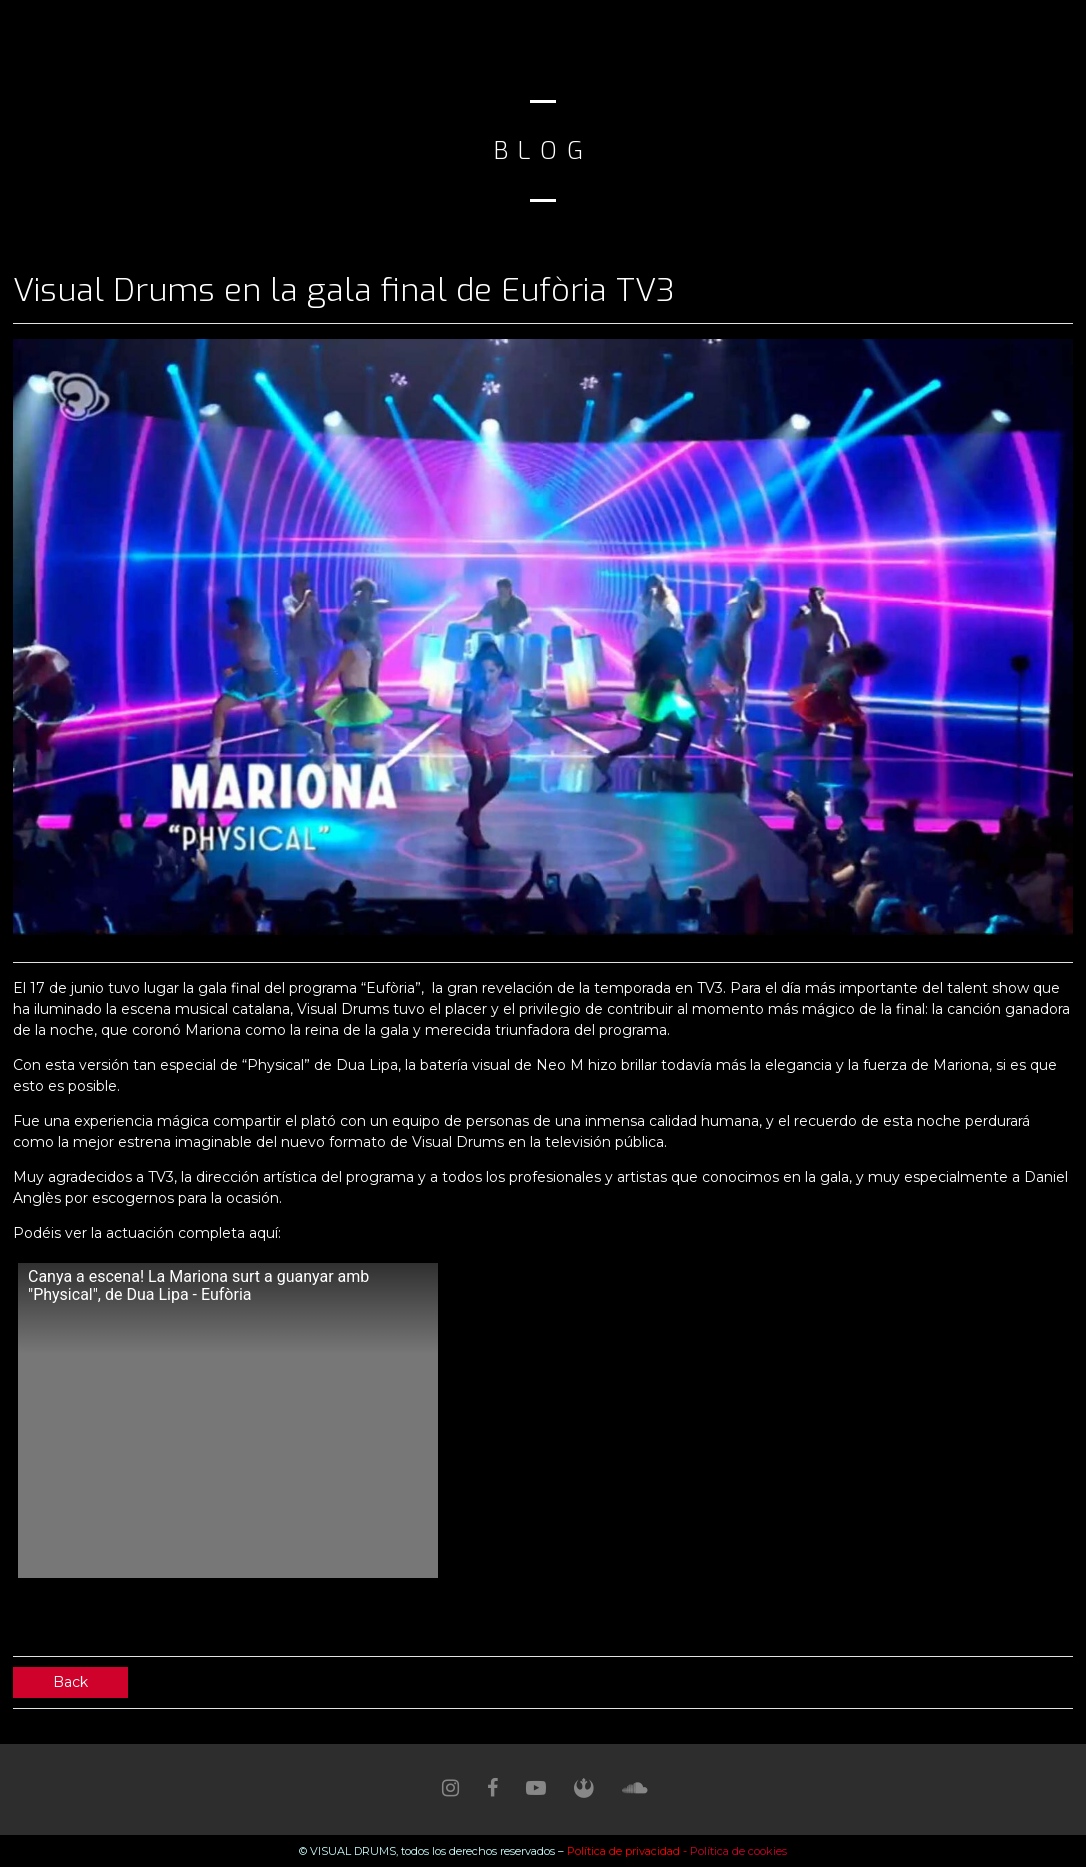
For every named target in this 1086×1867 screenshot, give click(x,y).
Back (70, 1682)
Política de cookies (738, 1851)
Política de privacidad (625, 1851)
